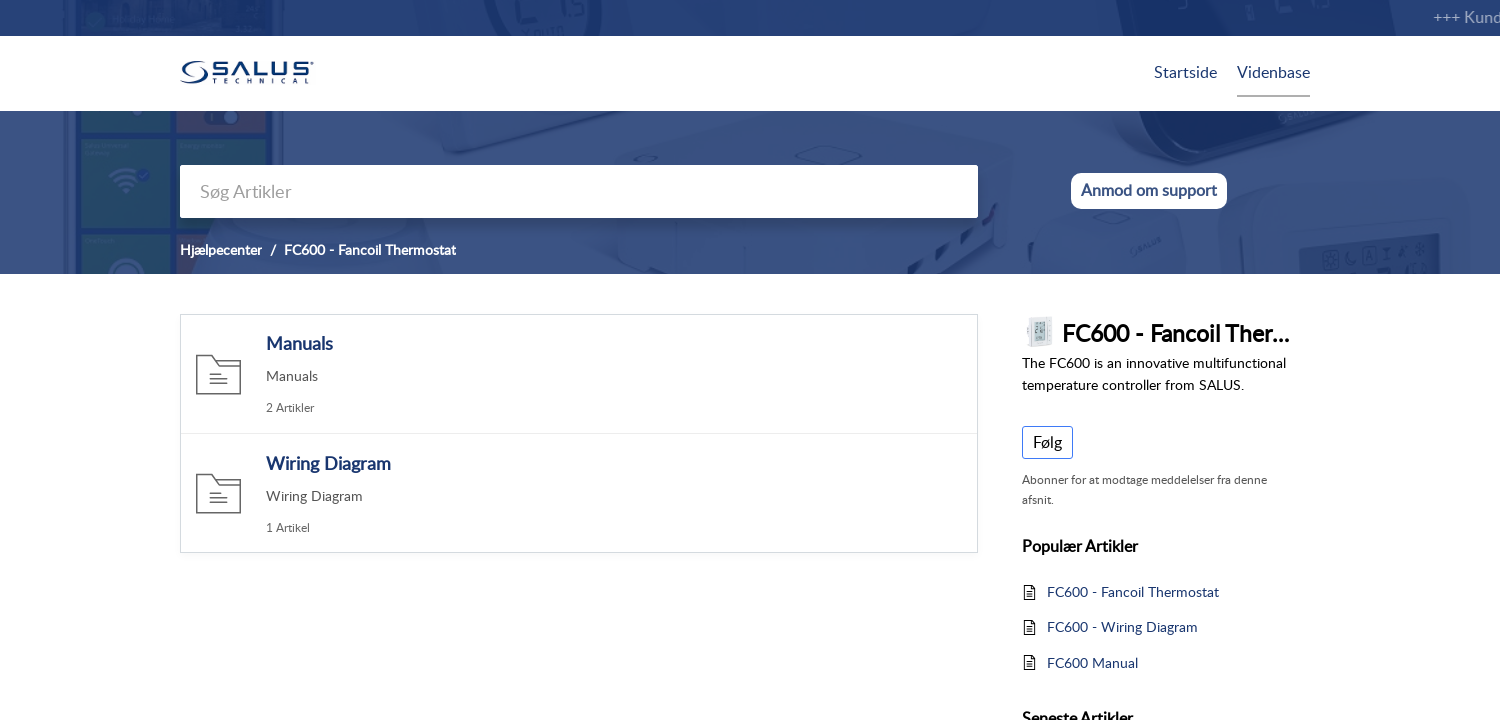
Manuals (299, 343)
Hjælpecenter (221, 249)
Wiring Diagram (328, 463)
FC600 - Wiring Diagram (1122, 626)
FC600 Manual (1092, 662)
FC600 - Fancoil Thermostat (1133, 591)
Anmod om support (1149, 190)
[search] (579, 191)
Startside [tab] (1185, 72)
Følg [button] (1047, 442)
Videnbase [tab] (1273, 72)
